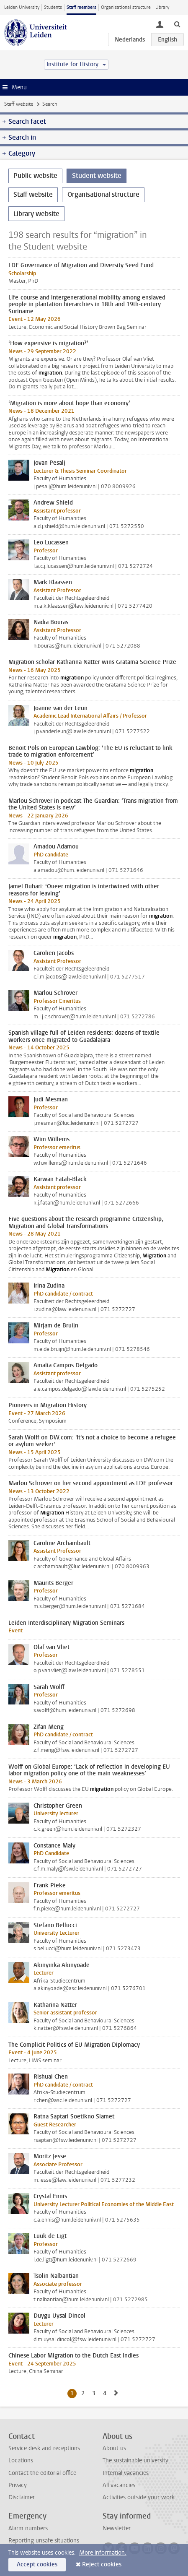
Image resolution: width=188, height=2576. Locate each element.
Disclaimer (21, 2497)
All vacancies (119, 2485)
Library (162, 7)
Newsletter (117, 2528)
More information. (102, 2553)
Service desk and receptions (44, 2448)
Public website (35, 175)
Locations (20, 2460)
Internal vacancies (126, 2473)
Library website (36, 213)
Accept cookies (37, 2564)
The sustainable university (135, 2460)
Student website (96, 175)
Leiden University (21, 7)
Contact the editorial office (42, 2473)
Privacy (17, 2485)
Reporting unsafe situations (43, 2541)
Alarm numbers (28, 2528)
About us (114, 2448)
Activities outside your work (139, 2497)
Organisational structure (126, 7)
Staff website (18, 104)
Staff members (81, 7)
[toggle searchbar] (177, 24)
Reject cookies (101, 2564)
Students (53, 7)
